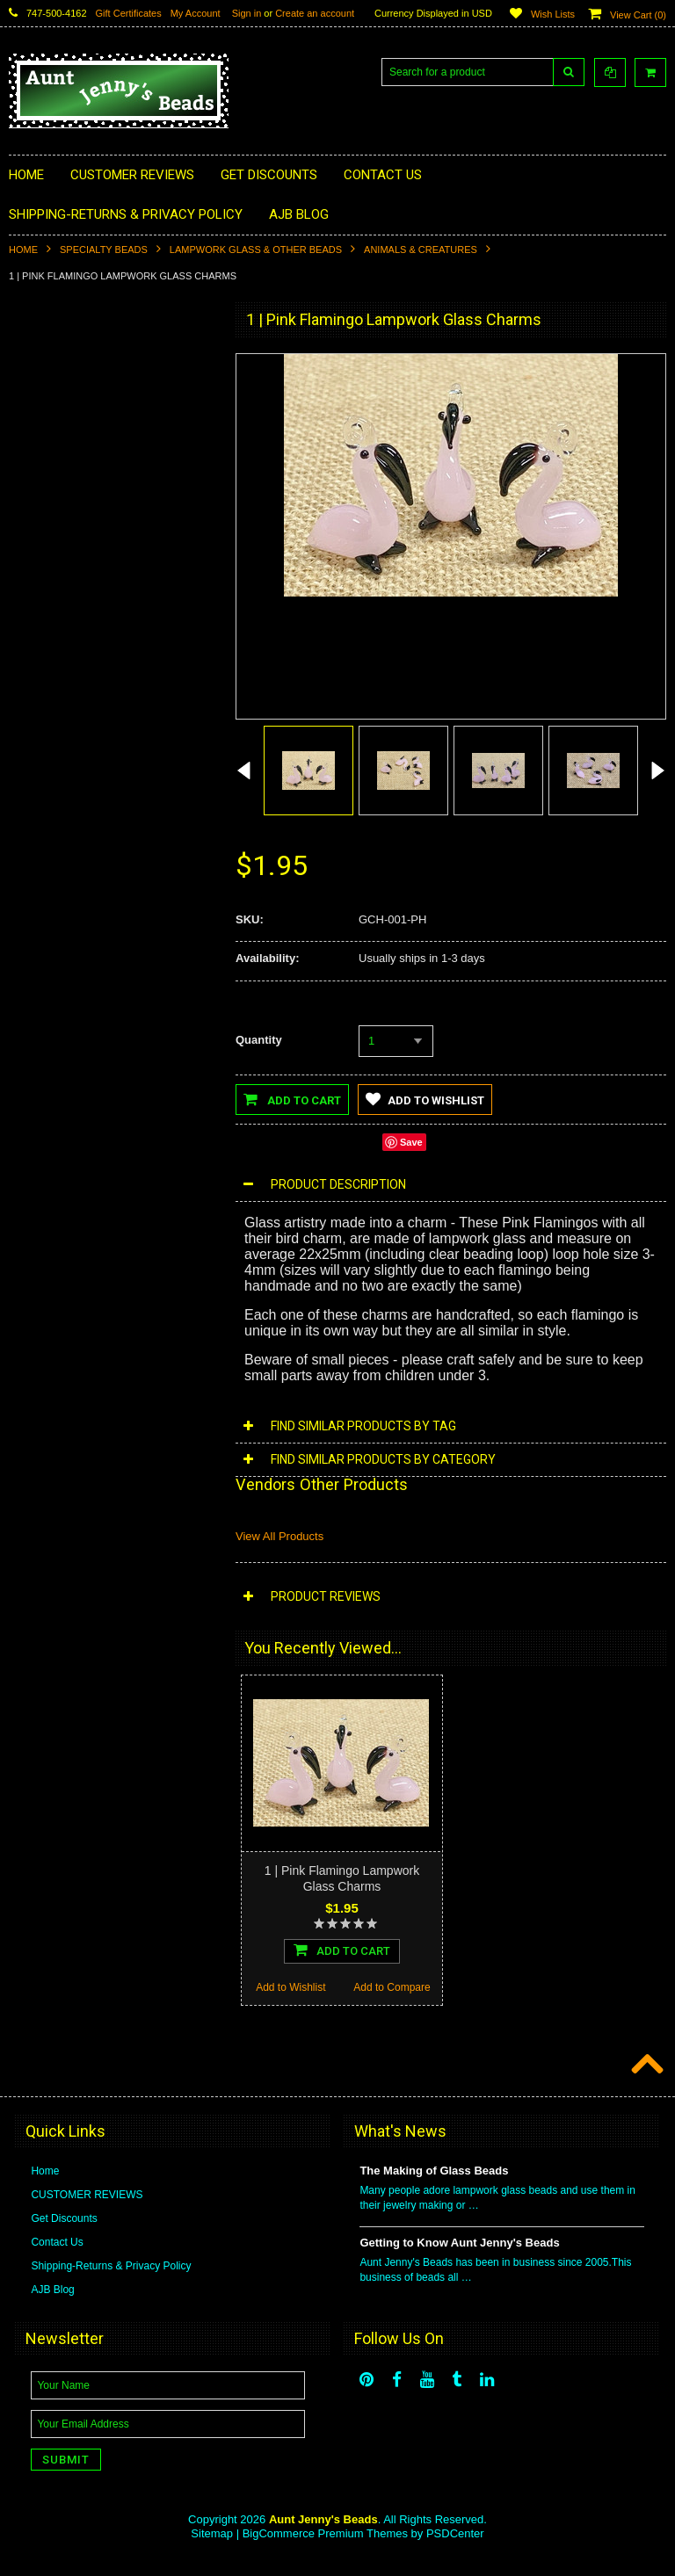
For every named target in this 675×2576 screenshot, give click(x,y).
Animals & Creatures (420, 249)
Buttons (37, 480)
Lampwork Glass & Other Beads (256, 249)
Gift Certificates (129, 13)
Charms (37, 390)
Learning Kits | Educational (82, 538)
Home (23, 249)
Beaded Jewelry (56, 568)
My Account (196, 13)
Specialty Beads (104, 249)
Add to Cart (292, 1099)
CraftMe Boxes (54, 628)
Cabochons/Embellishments (84, 450)
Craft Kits (40, 598)
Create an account (314, 13)
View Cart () (638, 15)
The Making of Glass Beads (433, 2187)
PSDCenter (455, 2550)
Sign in (247, 13)
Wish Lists (553, 14)
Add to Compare (162, 1026)
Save (411, 1142)
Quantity (259, 1039)
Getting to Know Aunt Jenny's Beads (459, 2259)
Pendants (41, 420)
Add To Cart (111, 988)
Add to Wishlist (59, 1026)
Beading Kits (48, 509)
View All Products (279, 1536)
